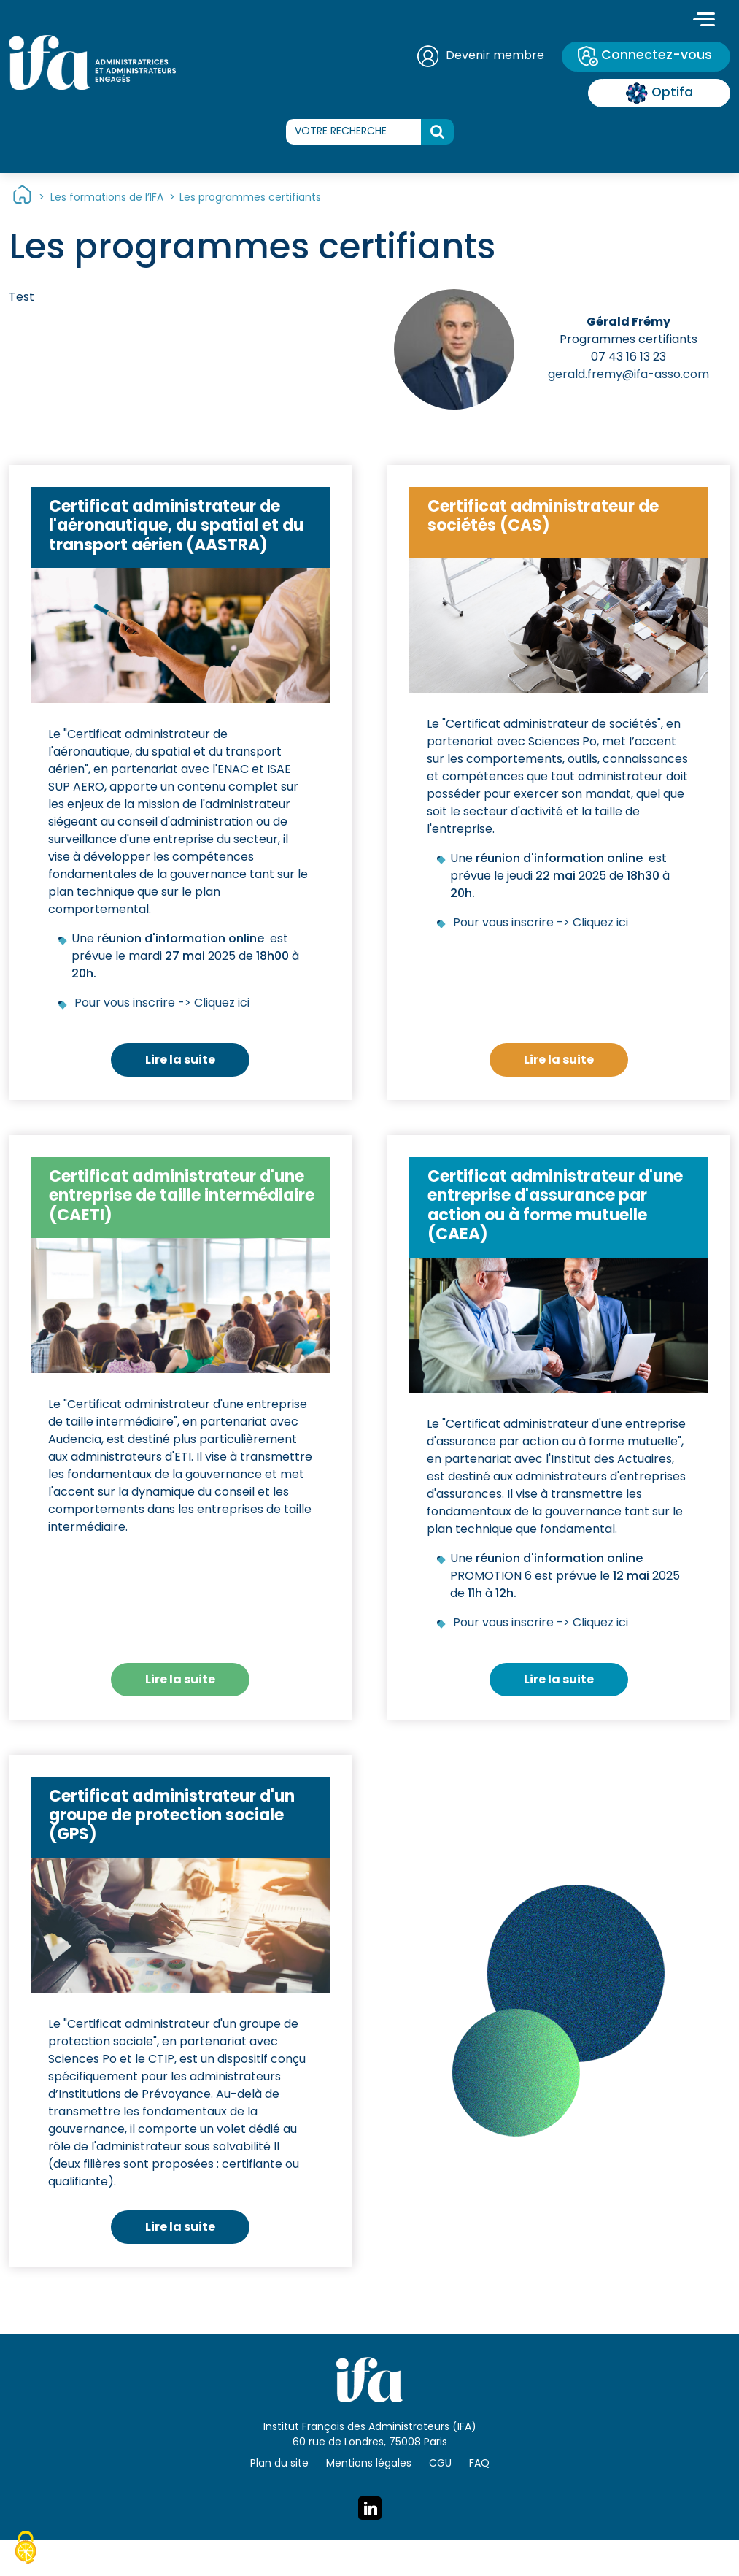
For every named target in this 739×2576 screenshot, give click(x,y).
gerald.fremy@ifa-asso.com (628, 375)
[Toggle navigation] (704, 21)
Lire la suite (180, 1061)
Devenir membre (493, 56)
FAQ (479, 2464)
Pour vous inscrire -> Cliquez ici (161, 1004)
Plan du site (279, 2464)
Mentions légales (368, 2464)
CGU (440, 2464)
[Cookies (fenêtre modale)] (25, 2549)
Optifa (659, 93)
